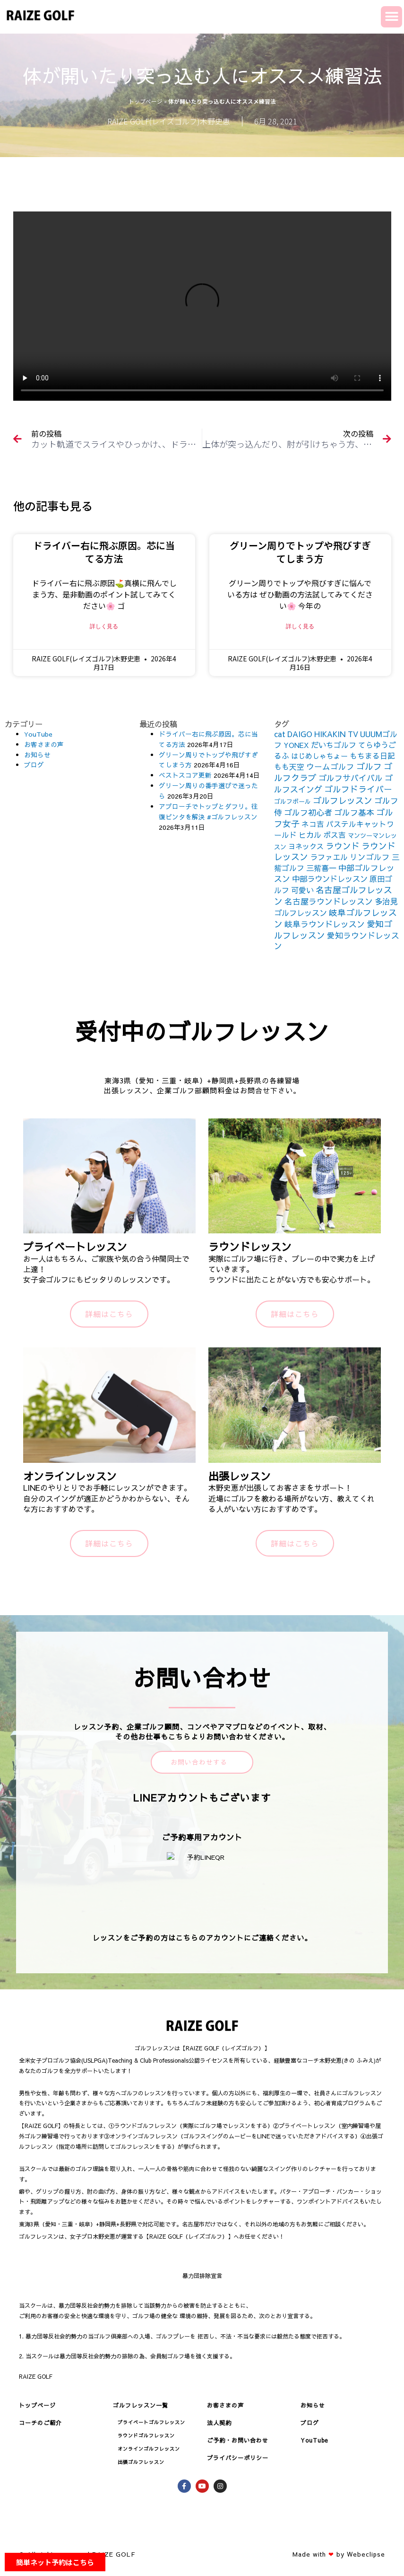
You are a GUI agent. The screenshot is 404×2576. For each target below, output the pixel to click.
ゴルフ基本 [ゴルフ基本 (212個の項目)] (354, 812)
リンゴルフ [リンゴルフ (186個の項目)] (370, 857)
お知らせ (37, 754)
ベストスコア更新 (185, 775)
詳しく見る (104, 626)
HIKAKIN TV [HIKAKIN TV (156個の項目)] (336, 734)
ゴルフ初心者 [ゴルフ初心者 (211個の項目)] (308, 812)
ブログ (34, 764)
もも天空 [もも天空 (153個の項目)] (289, 766)
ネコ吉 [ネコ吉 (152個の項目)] (312, 823)
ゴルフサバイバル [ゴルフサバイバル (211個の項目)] (350, 777)
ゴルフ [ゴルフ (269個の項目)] (369, 766)
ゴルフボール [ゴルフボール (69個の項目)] (292, 801)
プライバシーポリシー (237, 2458)
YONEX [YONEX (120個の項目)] (296, 745)
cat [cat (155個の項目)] (279, 734)
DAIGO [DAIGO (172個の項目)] (299, 734)
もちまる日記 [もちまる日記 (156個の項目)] (372, 755)
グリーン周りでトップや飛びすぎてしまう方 (300, 551)
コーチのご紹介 (40, 2423)
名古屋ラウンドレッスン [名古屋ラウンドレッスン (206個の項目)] (328, 901)
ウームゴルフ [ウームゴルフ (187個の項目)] (330, 766)
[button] (391, 16)
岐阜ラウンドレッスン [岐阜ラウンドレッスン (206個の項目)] (324, 924)
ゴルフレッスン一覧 (140, 2405)
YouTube (38, 734)
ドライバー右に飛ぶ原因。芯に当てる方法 (104, 551)
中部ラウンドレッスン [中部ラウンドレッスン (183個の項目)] (330, 878)
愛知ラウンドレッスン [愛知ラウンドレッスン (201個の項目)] (336, 941)
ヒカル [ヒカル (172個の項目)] (310, 834)
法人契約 (219, 2423)
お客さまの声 (44, 744)
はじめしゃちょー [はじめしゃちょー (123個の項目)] (319, 756)
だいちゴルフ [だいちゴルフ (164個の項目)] (333, 744)
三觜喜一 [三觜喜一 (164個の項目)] (321, 867)
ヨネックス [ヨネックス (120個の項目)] (306, 846)
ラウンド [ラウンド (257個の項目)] (343, 846)
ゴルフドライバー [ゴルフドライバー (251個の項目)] (358, 789)
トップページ (146, 101)
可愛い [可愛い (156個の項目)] (302, 890)
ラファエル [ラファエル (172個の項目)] (329, 857)
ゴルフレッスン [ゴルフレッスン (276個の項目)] (342, 800)
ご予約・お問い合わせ (237, 2440)
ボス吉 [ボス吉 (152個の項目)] (334, 834)
